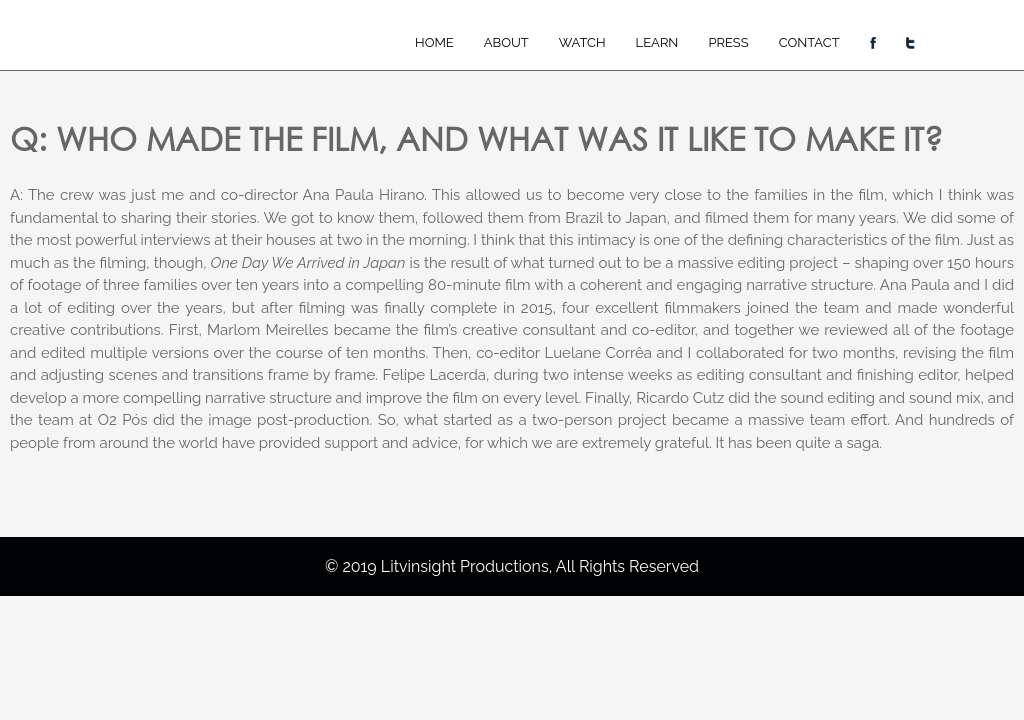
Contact (809, 42)
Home (434, 42)
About (506, 42)
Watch (582, 42)
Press (728, 42)
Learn (657, 42)
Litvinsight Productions (465, 566)
